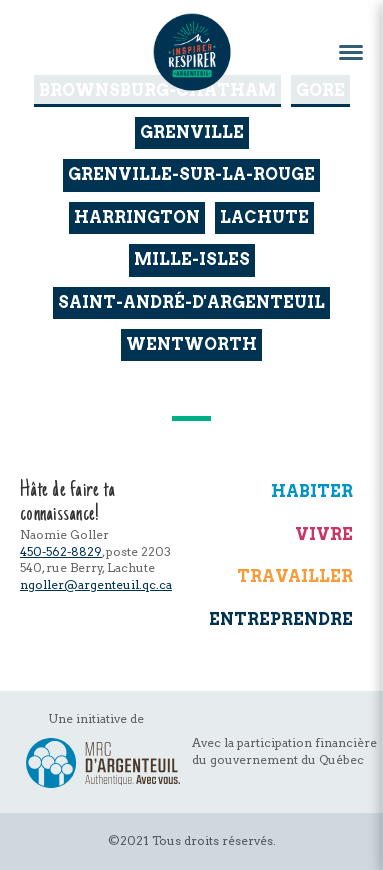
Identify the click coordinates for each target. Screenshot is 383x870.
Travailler (295, 576)
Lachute (264, 217)
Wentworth (191, 344)
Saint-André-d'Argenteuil (191, 302)
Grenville (192, 132)
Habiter (312, 491)
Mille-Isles (192, 259)
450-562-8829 (61, 551)
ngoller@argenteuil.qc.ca (96, 584)
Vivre (324, 534)
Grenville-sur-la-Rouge (191, 174)
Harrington (137, 217)
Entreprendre (281, 619)
